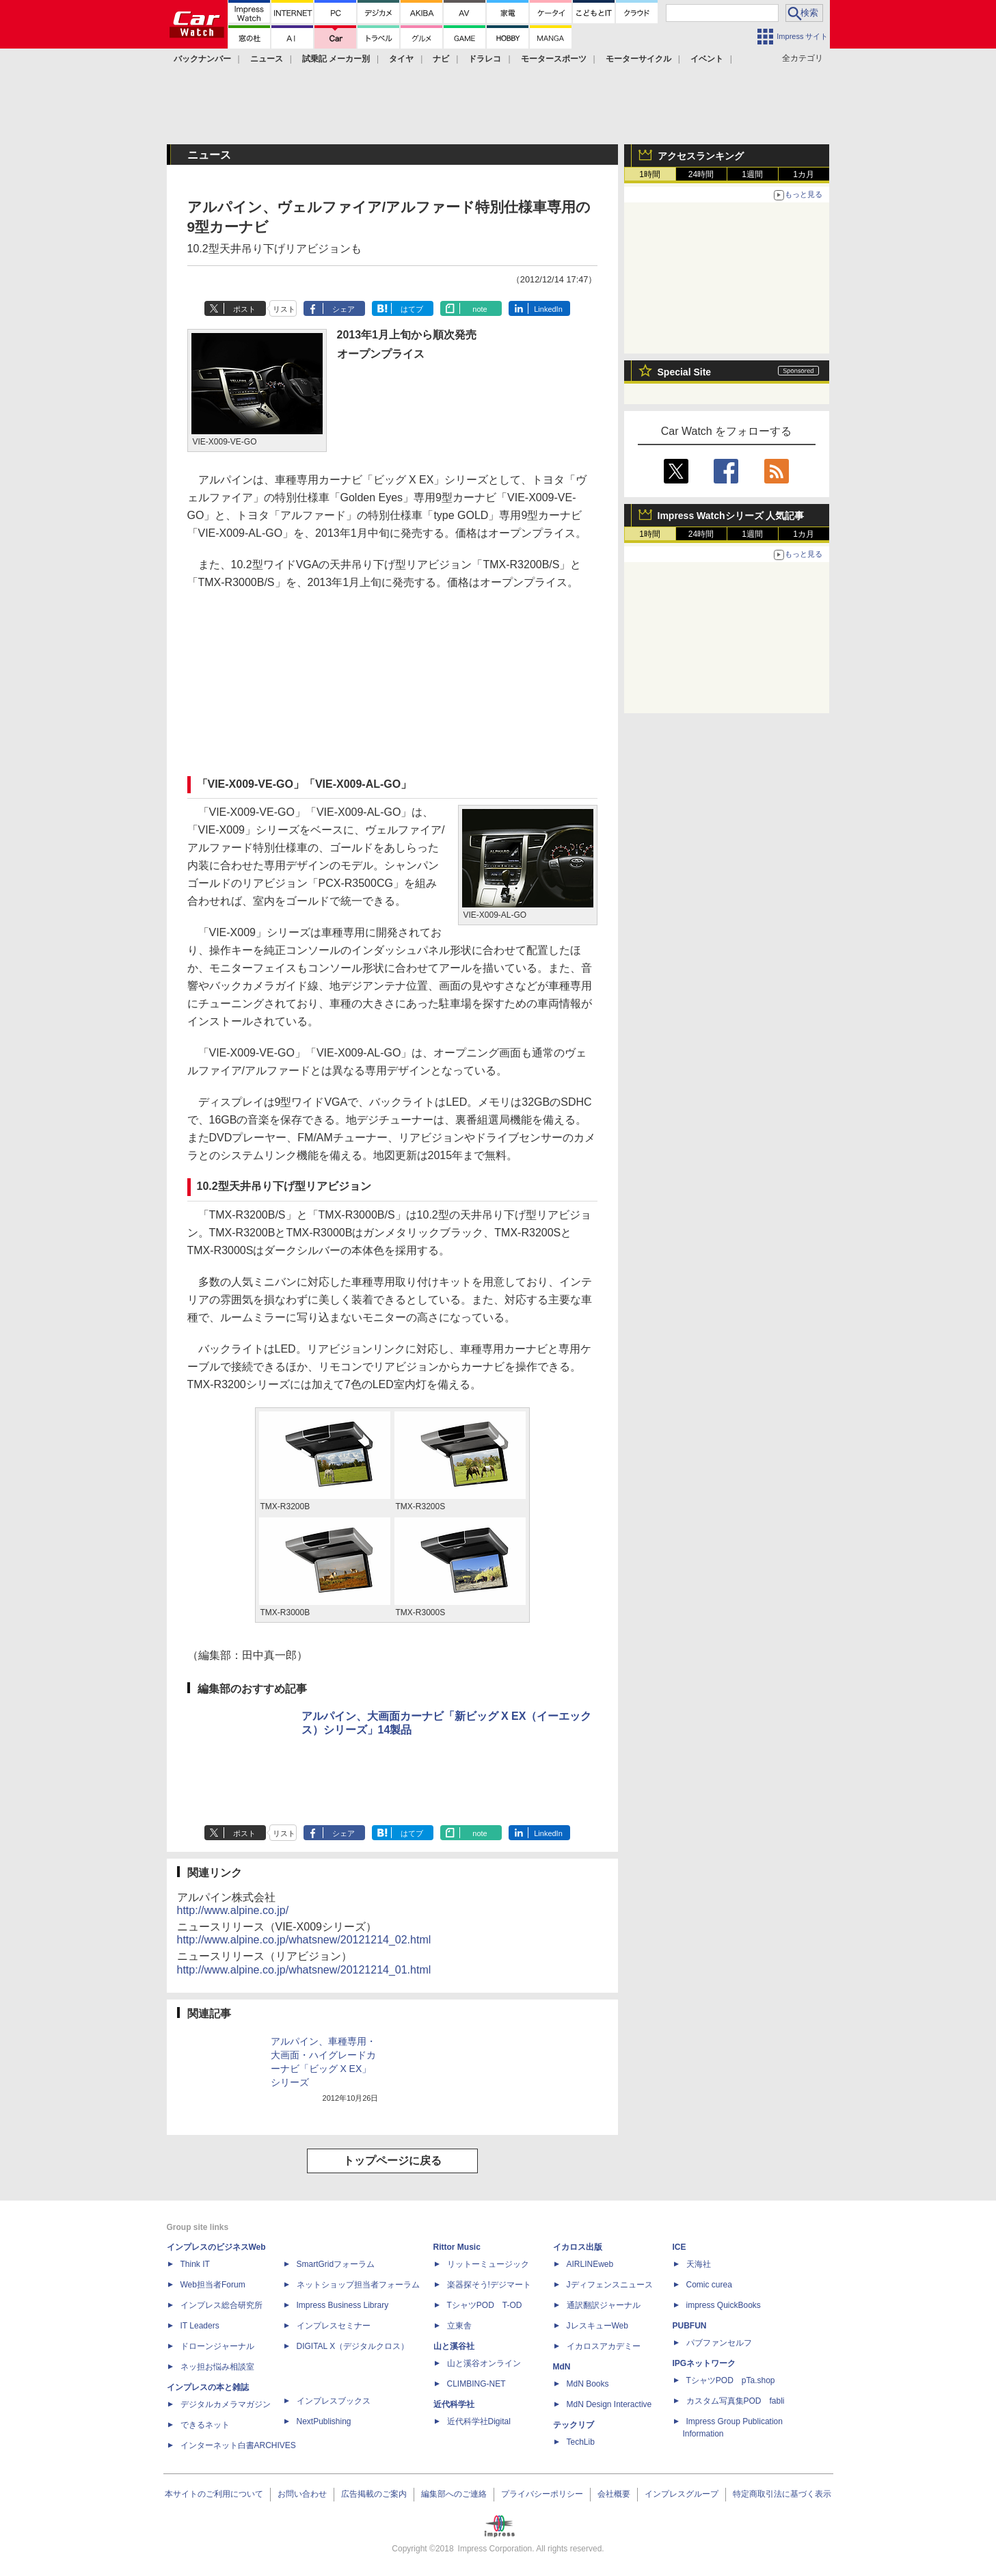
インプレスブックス (334, 2401)
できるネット (205, 2425)
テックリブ (573, 2425)
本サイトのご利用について (214, 2494)
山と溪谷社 (453, 2346)
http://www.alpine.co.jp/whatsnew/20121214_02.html (304, 1940)
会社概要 (613, 2494)
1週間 (752, 174)
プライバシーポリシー (542, 2494)
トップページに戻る (392, 2160)
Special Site (685, 372)
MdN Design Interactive (609, 2404)
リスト (284, 309)
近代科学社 (453, 2404)
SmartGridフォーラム (336, 2264)
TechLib (581, 2442)
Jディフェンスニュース (610, 2284)
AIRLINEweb (590, 2264)
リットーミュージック (488, 2264)
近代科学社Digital (479, 2421)
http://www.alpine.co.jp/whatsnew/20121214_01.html (304, 1970)
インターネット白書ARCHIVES (238, 2445)
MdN (562, 2367)
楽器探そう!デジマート (489, 2284)
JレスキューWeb (597, 2326)
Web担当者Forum (212, 2284)
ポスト (244, 309)
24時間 (701, 174)
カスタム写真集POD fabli (735, 2401)
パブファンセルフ (719, 2343)
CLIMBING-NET (476, 2384)
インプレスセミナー (334, 2326)
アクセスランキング (701, 155)
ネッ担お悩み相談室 (217, 2367)
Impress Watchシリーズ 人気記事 (731, 515)
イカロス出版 (577, 2247)
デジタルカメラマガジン (225, 2404)
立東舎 (459, 2326)
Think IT (195, 2264)
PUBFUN (690, 2326)
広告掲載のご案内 (374, 2494)
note (479, 309)
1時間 (649, 174)
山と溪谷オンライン (484, 2363)
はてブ (412, 309)
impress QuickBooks (723, 2305)
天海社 (698, 2264)
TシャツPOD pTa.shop (730, 2380)
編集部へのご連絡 (454, 2494)
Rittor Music (457, 2247)
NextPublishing (324, 2421)
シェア (343, 309)
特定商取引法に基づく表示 (782, 2494)
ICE (679, 2247)
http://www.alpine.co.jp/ (233, 1910)
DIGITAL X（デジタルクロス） (353, 2346)
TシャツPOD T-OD (484, 2305)
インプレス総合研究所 (221, 2305)
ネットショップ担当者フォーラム (358, 2284)
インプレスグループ (681, 2494)
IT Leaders (199, 2326)
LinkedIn (548, 309)
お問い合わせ (302, 2494)
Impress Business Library (343, 2305)
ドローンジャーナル (217, 2346)
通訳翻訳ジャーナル (604, 2305)
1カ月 (803, 174)
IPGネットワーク (704, 2363)
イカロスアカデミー (604, 2346)
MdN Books (588, 2384)
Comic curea (709, 2284)
